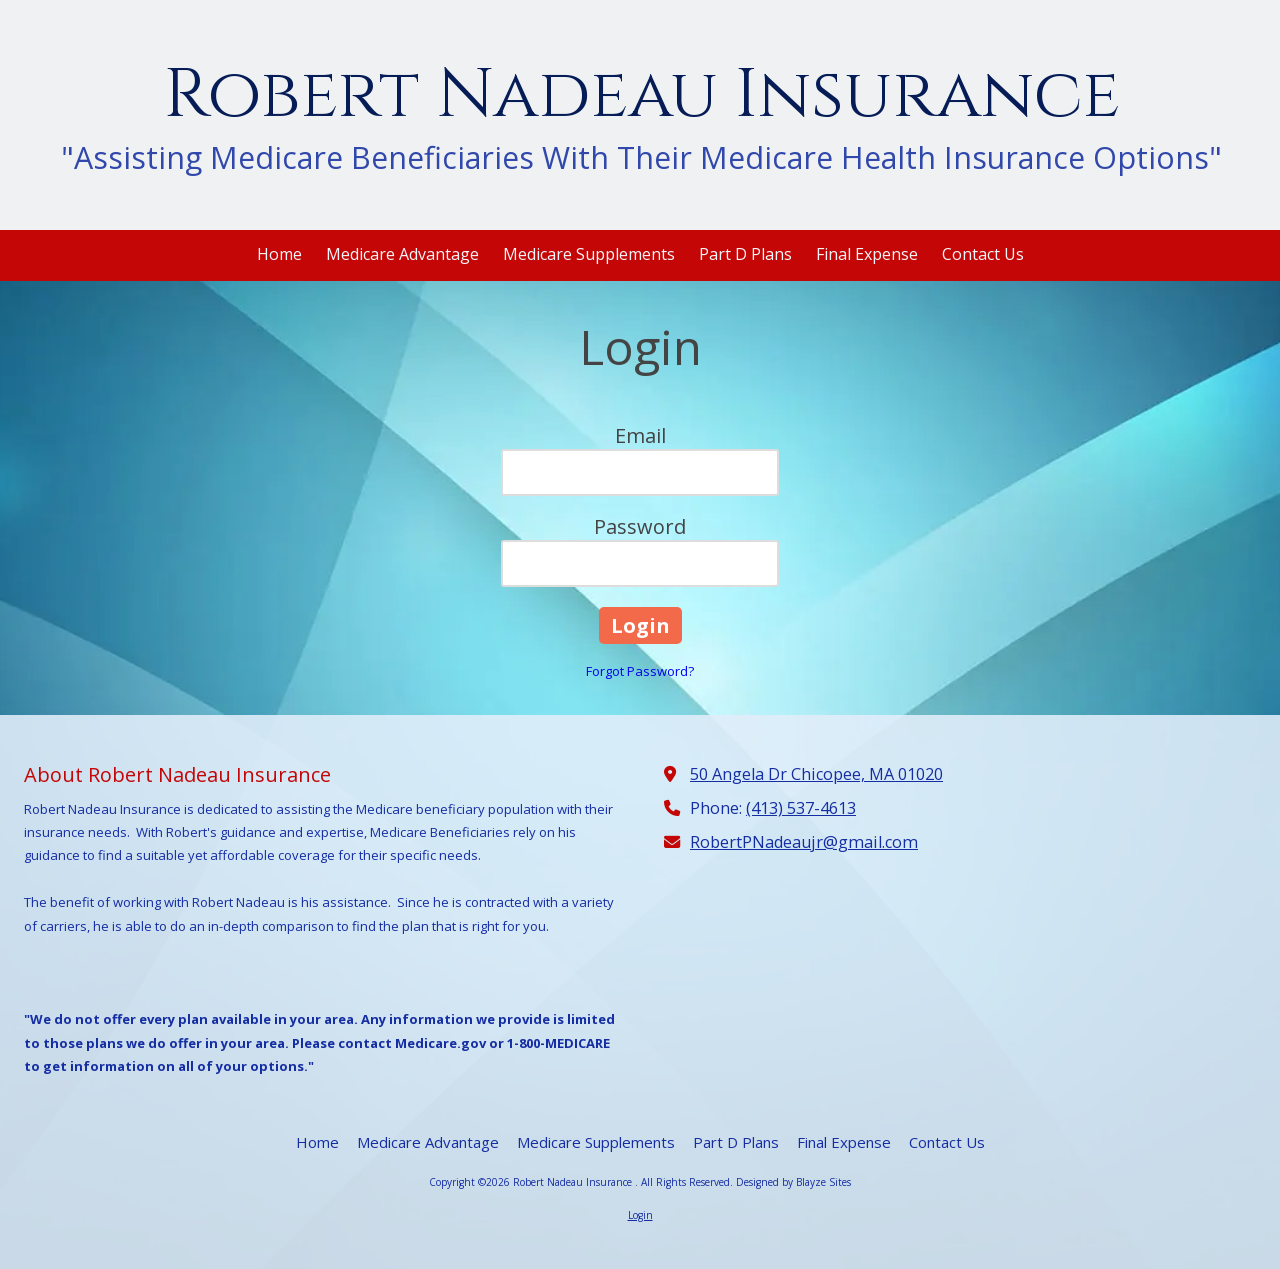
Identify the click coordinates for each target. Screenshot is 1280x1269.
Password (640, 526)
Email (640, 435)
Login (640, 1215)
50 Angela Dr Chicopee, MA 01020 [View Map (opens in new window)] (816, 774)
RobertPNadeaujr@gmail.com (804, 842)
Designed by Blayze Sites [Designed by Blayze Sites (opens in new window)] (793, 1182)
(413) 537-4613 (801, 808)
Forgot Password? (640, 671)
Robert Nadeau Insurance (642, 95)
